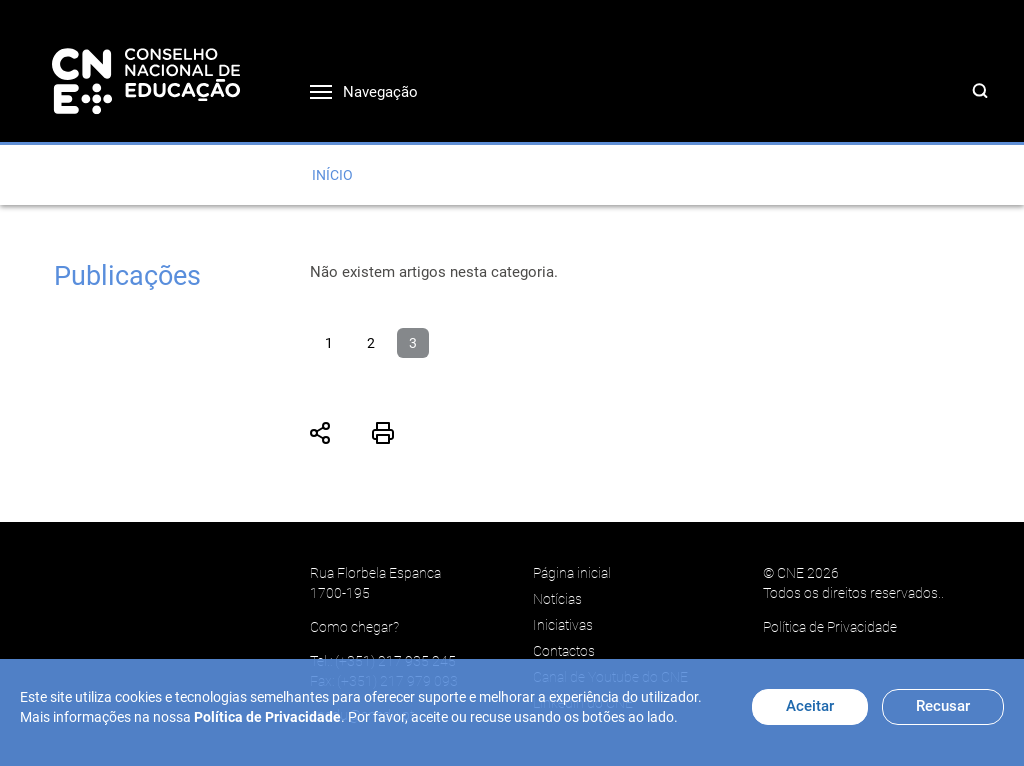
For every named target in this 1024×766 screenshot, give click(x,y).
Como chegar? (354, 627)
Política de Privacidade (830, 627)
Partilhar (321, 433)
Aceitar (810, 706)
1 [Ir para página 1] (329, 343)
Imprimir (383, 433)
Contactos (564, 651)
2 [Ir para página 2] (371, 343)
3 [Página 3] (413, 343)
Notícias (557, 599)
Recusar (943, 706)
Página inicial (572, 573)
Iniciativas (563, 625)
